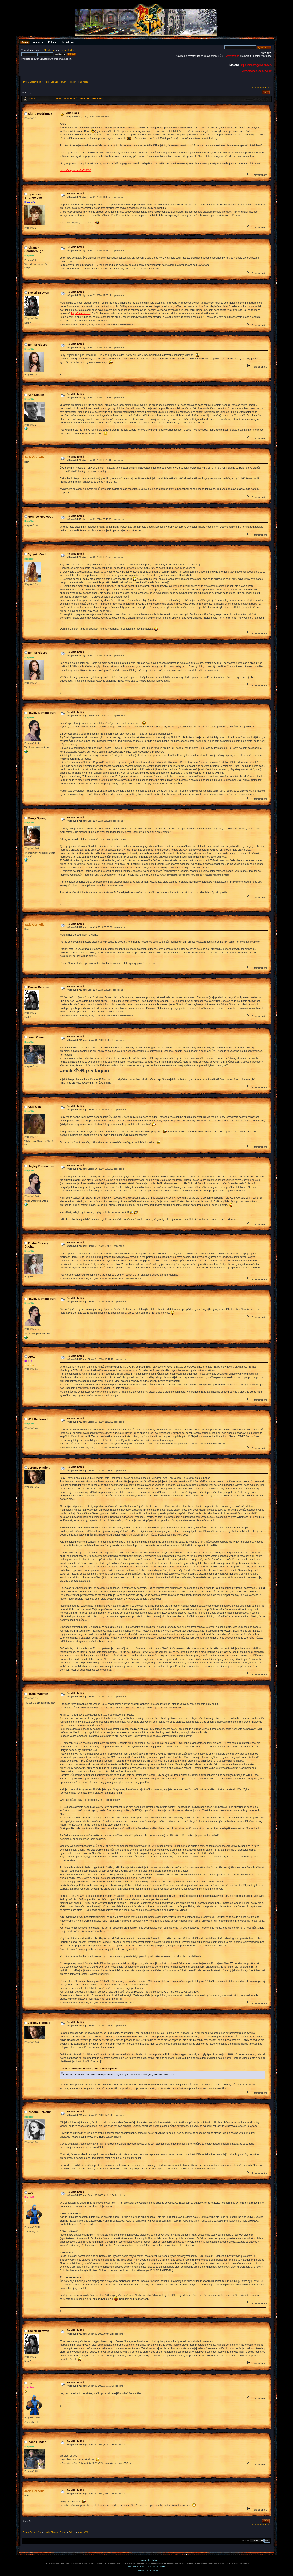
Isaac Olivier (37, 1037)
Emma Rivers (37, 344)
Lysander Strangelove (33, 195)
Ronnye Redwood (40, 516)
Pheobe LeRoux (39, 2112)
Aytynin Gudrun (39, 554)
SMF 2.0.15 (133, 2566)
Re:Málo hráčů (75, 193)
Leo (30, 2192)
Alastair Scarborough (33, 249)
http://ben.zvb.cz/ (80, 313)
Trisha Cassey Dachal (36, 1244)
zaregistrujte (67, 50)
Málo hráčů (72, 113)
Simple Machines (160, 2566)
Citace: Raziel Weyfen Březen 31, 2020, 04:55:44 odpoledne (89, 2069)
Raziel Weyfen (38, 1693)
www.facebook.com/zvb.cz (257, 71)
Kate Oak (34, 1106)
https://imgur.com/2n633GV (75, 170)
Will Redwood (38, 1419)
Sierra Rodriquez (40, 113)
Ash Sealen (36, 394)
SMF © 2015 (146, 2566)
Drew (31, 1356)
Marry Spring (37, 818)
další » (268, 87)
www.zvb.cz (232, 56)
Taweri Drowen (38, 292)
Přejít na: (245, 2541)
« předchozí (258, 87)
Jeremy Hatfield (39, 1467)
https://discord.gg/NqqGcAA (256, 65)
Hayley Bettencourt (41, 712)
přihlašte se (48, 50)
